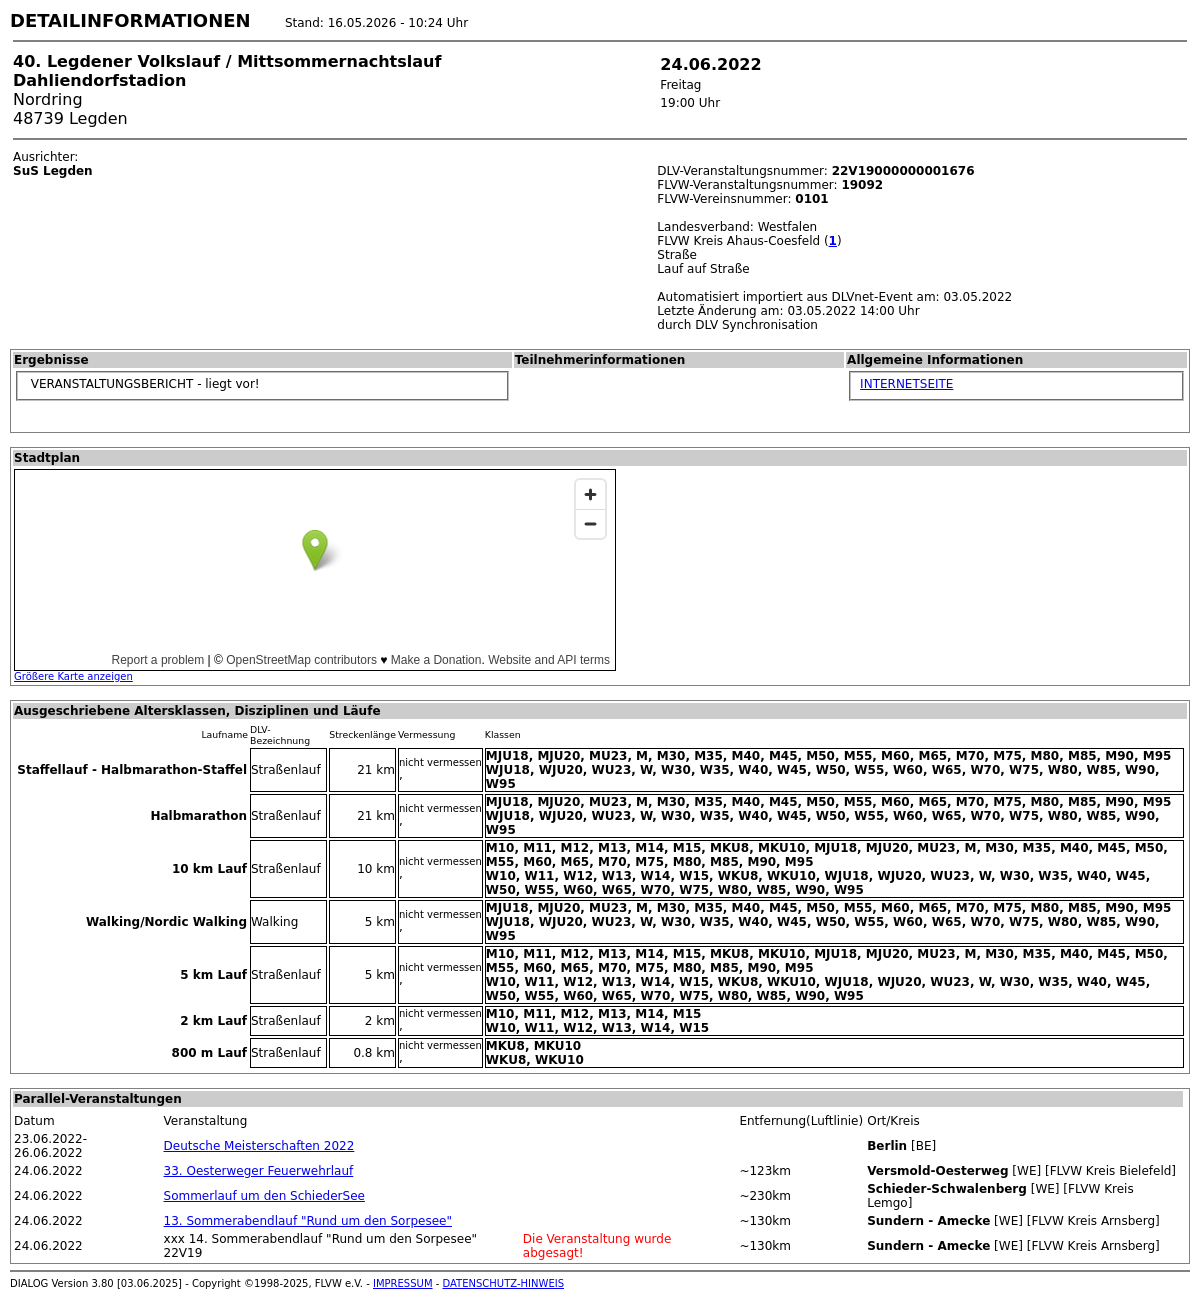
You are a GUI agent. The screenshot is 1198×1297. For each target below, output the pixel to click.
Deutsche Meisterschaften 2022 (259, 1146)
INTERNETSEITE (906, 384)
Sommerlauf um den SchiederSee (264, 1196)
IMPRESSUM (403, 1283)
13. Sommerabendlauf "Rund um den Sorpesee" (308, 1221)
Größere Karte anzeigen (73, 676)
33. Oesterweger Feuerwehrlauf (259, 1171)
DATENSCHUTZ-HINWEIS (504, 1283)
